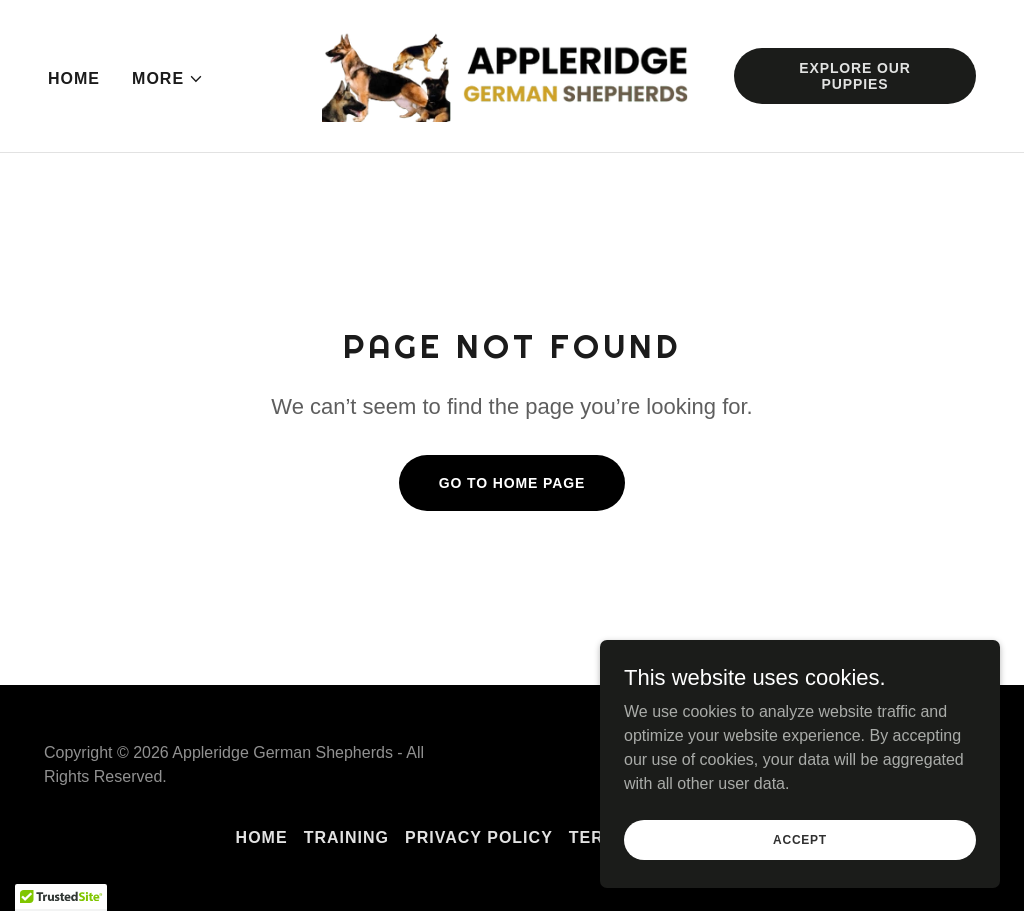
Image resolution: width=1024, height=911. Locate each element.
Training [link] (346, 837)
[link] (512, 74)
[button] (168, 79)
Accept (800, 853)
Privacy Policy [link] (479, 837)
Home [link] (74, 78)
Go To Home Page (512, 483)
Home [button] (262, 837)
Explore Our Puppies (855, 76)
